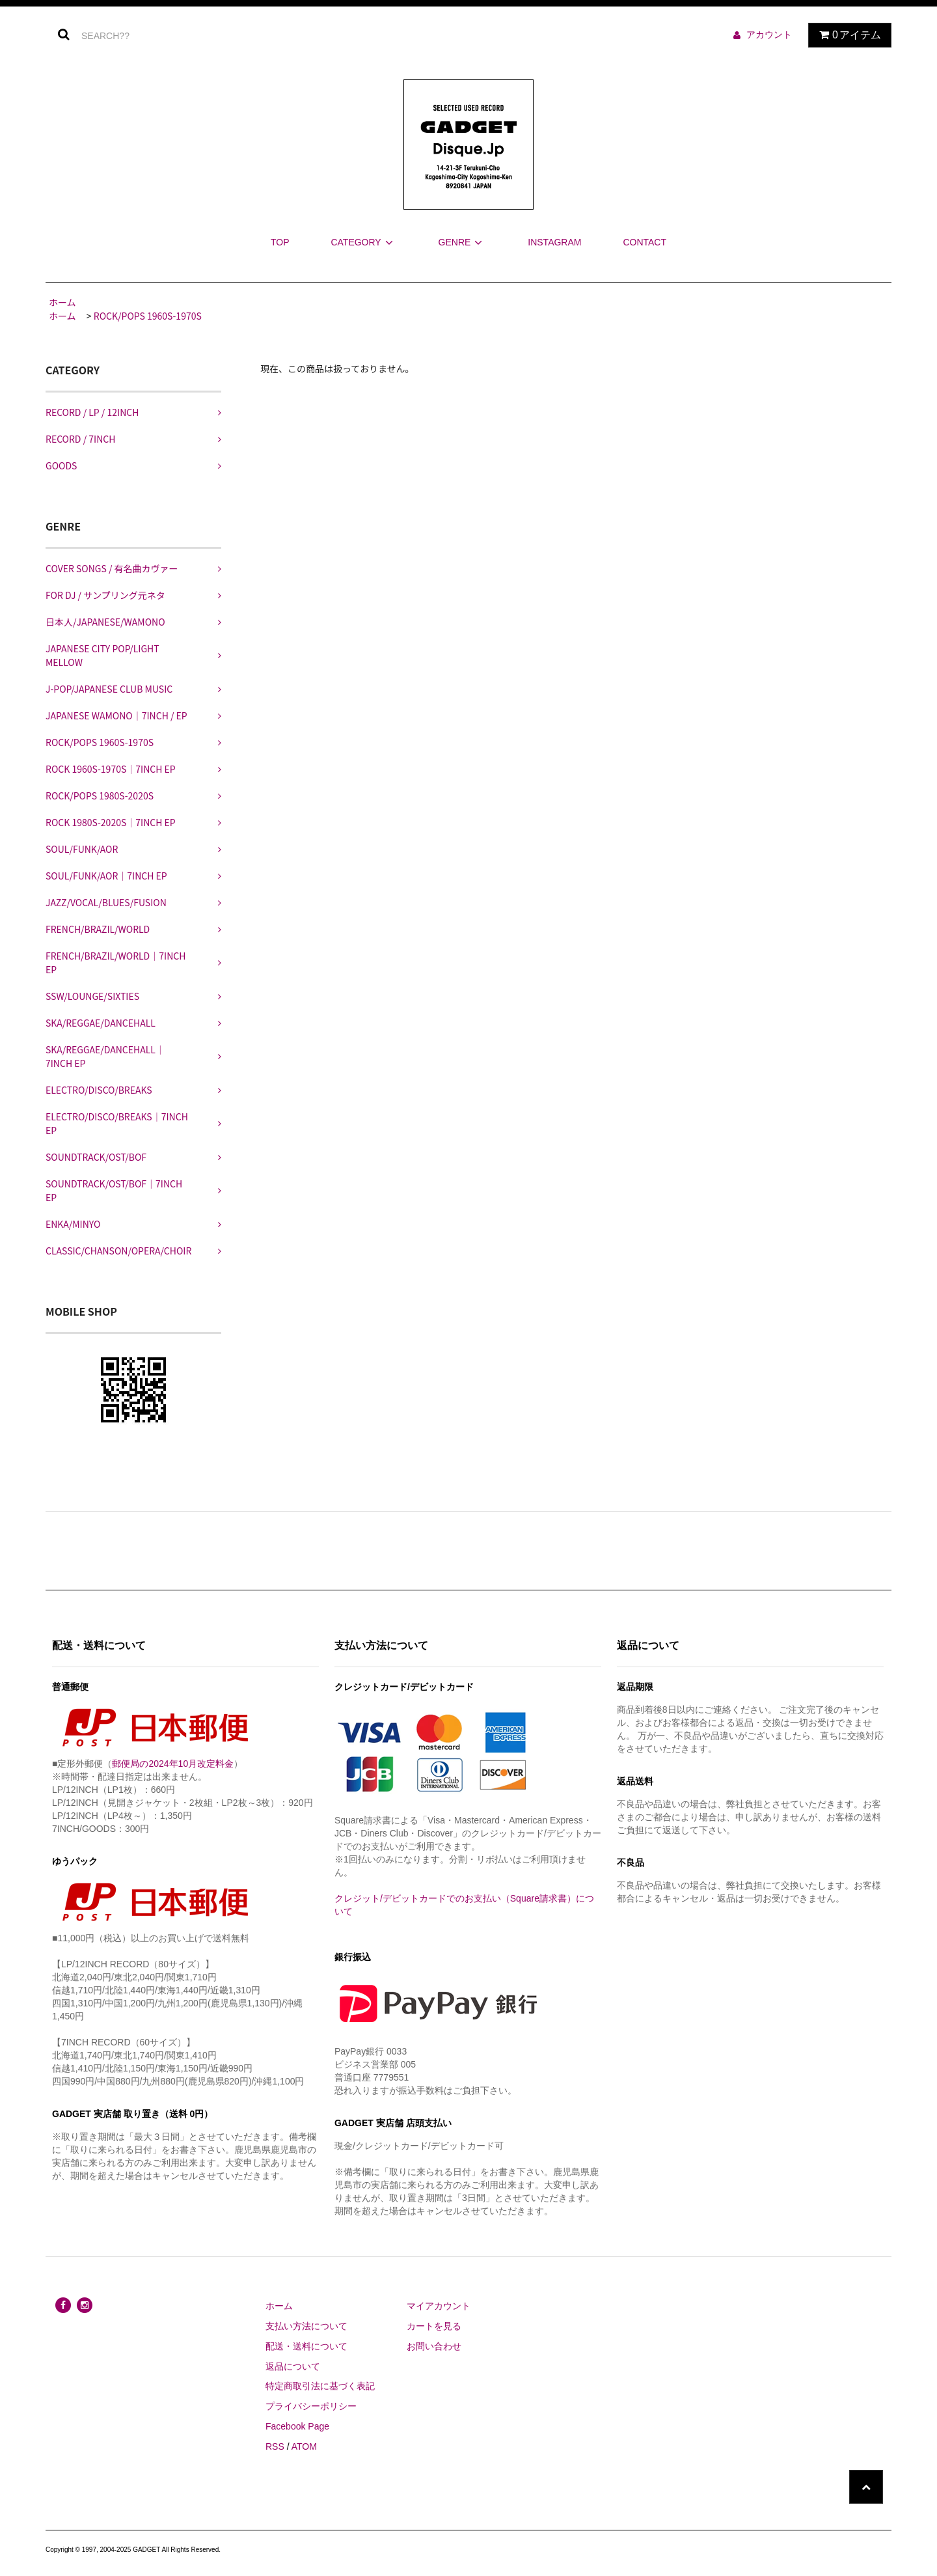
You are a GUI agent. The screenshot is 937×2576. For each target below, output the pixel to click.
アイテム (847, 34)
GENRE (463, 242)
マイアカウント (438, 2306)
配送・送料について (306, 2346)
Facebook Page (297, 2426)
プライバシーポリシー (311, 2406)
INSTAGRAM (554, 242)
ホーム (62, 302)
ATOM (304, 2446)
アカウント (769, 34)
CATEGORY (363, 242)
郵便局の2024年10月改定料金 (173, 1763)
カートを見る (434, 2326)
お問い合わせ (434, 2346)
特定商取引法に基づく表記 (320, 2386)
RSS (274, 2446)
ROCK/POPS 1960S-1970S (148, 315)
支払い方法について (306, 2326)
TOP (280, 242)
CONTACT (644, 242)
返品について (292, 2366)
